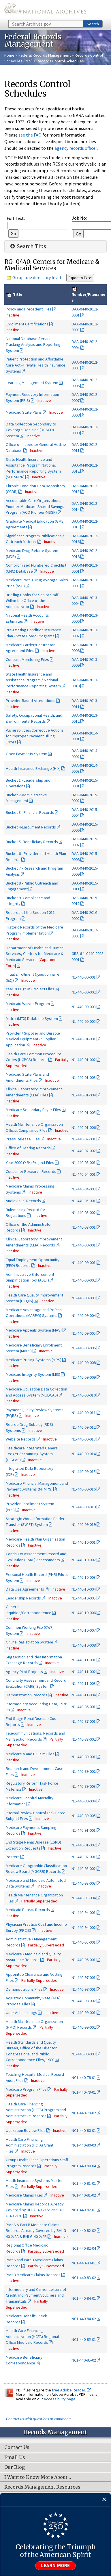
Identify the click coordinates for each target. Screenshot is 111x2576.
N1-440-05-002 (84, 1212)
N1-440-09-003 (84, 1298)
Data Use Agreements (25, 1589)
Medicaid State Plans (24, 412)
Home (9, 55)
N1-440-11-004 (84, 1694)
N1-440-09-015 (84, 1471)
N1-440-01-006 (84, 1127)
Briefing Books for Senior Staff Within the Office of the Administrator (32, 600)
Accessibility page (60, 2399)
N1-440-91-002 (84, 1845)
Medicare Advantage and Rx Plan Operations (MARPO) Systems (34, 1312)
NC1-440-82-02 (84, 2230)
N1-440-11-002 (84, 1671)
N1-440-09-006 (84, 1348)
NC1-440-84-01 (84, 2298)
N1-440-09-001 (84, 1262)
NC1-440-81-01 (84, 2183)
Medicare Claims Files (24, 2195)
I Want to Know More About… (37, 2477)
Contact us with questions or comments (39, 2418)
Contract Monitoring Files (27, 659)
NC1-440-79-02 (84, 2112)
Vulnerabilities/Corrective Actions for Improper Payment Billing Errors (35, 736)
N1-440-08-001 (84, 1245)
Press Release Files (23, 1139)
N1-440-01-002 (84, 1059)
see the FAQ (30, 135)
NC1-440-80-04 (84, 2165)
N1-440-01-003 (84, 1077)
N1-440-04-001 (84, 1174)
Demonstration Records (26, 1694)
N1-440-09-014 (84, 1453)
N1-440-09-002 (84, 1280)
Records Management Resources (42, 2487)
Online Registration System (29, 1642)
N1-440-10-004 (84, 1589)
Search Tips (27, 246)
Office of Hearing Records (28, 1147)
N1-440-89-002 (84, 1771)
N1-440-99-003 (84, 2054)
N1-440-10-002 (84, 1559)
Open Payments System (26, 753)
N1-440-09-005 (84, 1333)
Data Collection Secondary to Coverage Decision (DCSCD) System (31, 429)
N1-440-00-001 (84, 977)
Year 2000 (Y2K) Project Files (30, 988)
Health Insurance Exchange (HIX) (33, 768)
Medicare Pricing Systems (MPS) (33, 1359)
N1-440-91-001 (84, 1830)
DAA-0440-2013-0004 (85, 600)
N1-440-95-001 (84, 1942)
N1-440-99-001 (84, 2012)
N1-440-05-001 (84, 1200)
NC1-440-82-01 (84, 2209)
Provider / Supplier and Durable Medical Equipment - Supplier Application (33, 1039)
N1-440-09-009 (84, 1377)
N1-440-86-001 (84, 1706)
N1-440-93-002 (84, 1868)
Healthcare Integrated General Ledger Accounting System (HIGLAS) (32, 1453)
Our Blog (14, 2467)
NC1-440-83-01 (84, 2263)
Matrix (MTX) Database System (32, 1018)
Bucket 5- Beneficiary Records (32, 841)
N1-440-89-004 (84, 1801)
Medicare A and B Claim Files (30, 1753)
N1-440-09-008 (84, 1362)
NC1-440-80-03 (84, 2145)
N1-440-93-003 (84, 1883)
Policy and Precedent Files (29, 309)
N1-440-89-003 (84, 1786)
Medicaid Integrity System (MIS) (33, 1374)
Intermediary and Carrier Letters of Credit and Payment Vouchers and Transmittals (36, 2295)
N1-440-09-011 (84, 1412)
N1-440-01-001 (84, 1038)
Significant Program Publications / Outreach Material (35, 538)
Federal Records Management (44, 55)
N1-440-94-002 (84, 1927)
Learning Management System (32, 382)
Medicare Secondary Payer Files (33, 1109)
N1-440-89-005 (84, 1815)
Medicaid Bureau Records (28, 1909)
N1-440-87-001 (84, 1721)
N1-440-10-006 (84, 1612)
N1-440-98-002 (84, 2000)
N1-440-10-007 (84, 1630)
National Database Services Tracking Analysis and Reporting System (33, 344)
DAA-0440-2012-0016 (85, 538)
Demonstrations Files (24, 1989)
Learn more (55, 2565)
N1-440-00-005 (84, 1021)
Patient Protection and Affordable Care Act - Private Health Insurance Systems (35, 364)
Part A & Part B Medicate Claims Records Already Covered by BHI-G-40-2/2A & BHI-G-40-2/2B (36, 2230)
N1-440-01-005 (84, 1112)
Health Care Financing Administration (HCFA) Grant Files (29, 2145)
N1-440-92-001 (84, 1856)
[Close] (104, 2499)
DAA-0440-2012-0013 (85, 488)
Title (17, 294)
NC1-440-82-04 (84, 2248)
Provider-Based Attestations (30, 700)
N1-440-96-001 (84, 1959)
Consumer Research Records (31, 1171)
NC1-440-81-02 (84, 2195)
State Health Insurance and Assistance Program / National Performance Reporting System (33, 680)
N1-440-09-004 (84, 1315)
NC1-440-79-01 (84, 2092)
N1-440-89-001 (84, 1756)
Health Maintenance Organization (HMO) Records (34, 2024)
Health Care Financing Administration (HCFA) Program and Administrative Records (36, 2109)
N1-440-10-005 (84, 1598)
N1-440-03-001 (84, 1162)
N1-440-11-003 (84, 1683)
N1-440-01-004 (84, 1095)
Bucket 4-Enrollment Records (31, 827)
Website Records (21, 1439)
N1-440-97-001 (84, 1977)
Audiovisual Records (23, 1200)
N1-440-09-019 (84, 1524)
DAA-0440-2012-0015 (85, 524)
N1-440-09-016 (84, 1489)
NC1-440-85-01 (84, 2339)
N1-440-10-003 (84, 1577)
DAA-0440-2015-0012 (85, 900)
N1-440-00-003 (84, 1006)
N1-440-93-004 (84, 1897)
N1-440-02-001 (84, 1139)
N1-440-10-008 (84, 1645)
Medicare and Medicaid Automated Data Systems (36, 1883)
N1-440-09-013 (84, 1439)
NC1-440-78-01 (84, 2077)
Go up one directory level (36, 277)
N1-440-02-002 (84, 1150)
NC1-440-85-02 (84, 2360)
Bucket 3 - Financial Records (30, 812)
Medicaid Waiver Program (28, 1003)
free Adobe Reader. (71, 2390)
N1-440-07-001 (84, 1227)
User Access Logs (21, 2012)
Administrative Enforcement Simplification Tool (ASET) (30, 1277)
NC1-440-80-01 (84, 2130)
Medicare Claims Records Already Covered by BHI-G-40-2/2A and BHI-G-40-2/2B (35, 2209)
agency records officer (75, 148)
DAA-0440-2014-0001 (85, 736)
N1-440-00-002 (84, 992)
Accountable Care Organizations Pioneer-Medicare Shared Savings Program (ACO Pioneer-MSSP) (35, 506)
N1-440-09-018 (84, 1506)
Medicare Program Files (26, 2089)
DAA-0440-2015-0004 (85, 812)
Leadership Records (23, 1598)
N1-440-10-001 (84, 1542)
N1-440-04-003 (84, 1189)
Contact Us (16, 2447)
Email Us (14, 2457)
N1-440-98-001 (84, 1989)
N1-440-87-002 (84, 1739)
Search (93, 23)
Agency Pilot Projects (24, 1671)
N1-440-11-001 (84, 1659)
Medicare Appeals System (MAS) (34, 1330)
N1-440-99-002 (84, 2027)
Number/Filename (88, 294)
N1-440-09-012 (84, 1427)
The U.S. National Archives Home (45, 9)
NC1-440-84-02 (84, 2318)
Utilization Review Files (26, 2130)
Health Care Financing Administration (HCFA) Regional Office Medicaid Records (32, 2336)
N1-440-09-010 (84, 1395)
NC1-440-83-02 (84, 2277)
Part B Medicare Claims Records (33, 2274)
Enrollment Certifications (27, 324)
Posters (13, 1856)
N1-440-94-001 (84, 1912)
